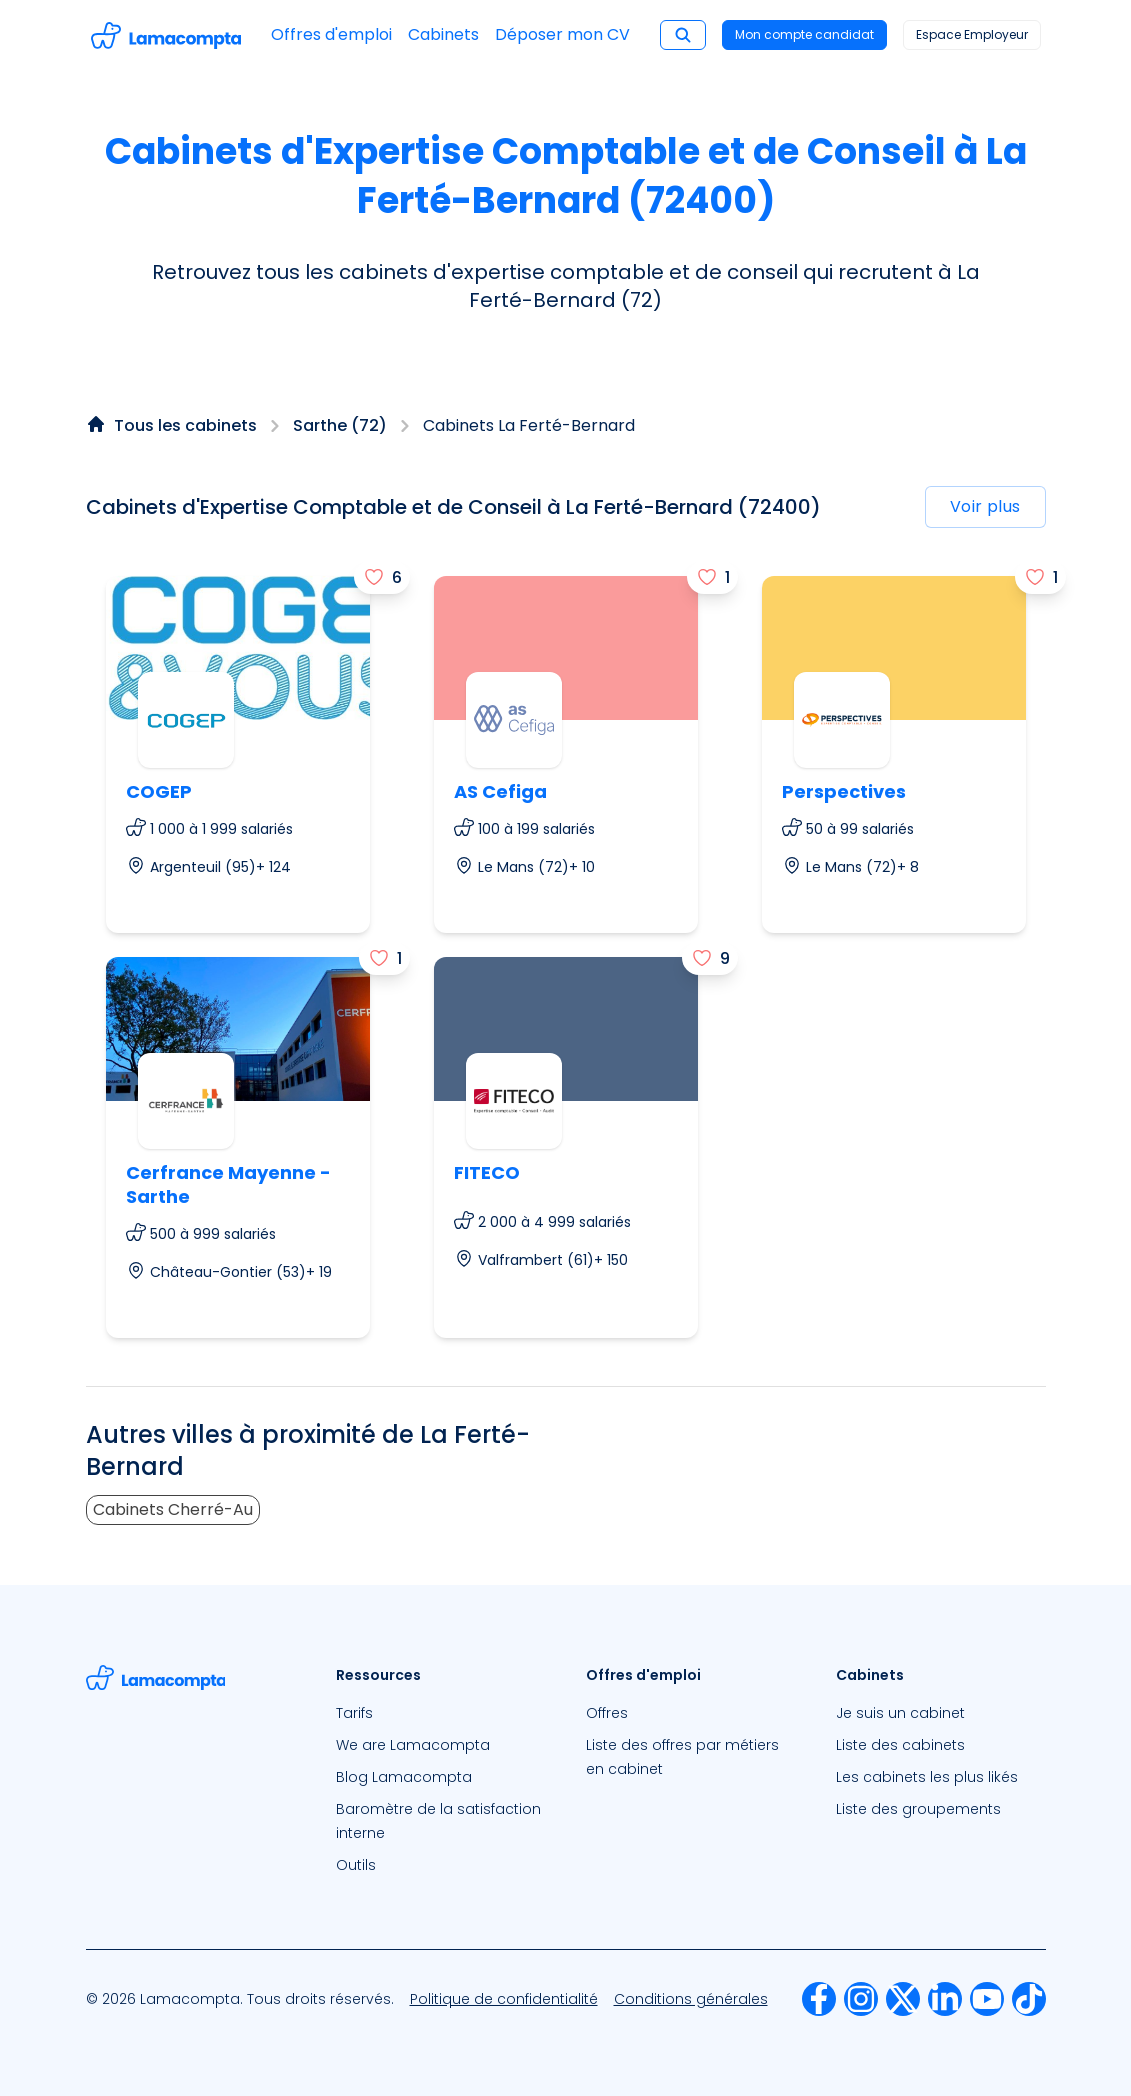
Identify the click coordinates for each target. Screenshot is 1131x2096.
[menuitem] (441, 1713)
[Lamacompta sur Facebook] (819, 1999)
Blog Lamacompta (404, 1777)
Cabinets (443, 34)
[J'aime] (382, 577)
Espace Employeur (972, 34)
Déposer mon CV (562, 34)
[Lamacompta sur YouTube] (987, 1999)
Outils (356, 1865)
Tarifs (354, 1713)
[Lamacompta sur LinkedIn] (945, 1999)
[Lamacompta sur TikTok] (1029, 1999)
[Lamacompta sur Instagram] (861, 1999)
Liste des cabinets (900, 1745)
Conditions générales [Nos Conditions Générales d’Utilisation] (691, 1999)
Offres (607, 1713)
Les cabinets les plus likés (927, 1777)
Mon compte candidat (804, 34)
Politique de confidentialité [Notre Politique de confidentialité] (504, 1999)
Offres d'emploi (331, 34)
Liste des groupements (918, 1809)
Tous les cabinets (185, 425)
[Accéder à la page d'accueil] (166, 35)
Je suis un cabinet (900, 1713)
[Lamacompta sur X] (903, 1999)
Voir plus (985, 506)
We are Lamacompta (413, 1745)
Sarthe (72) (340, 425)
